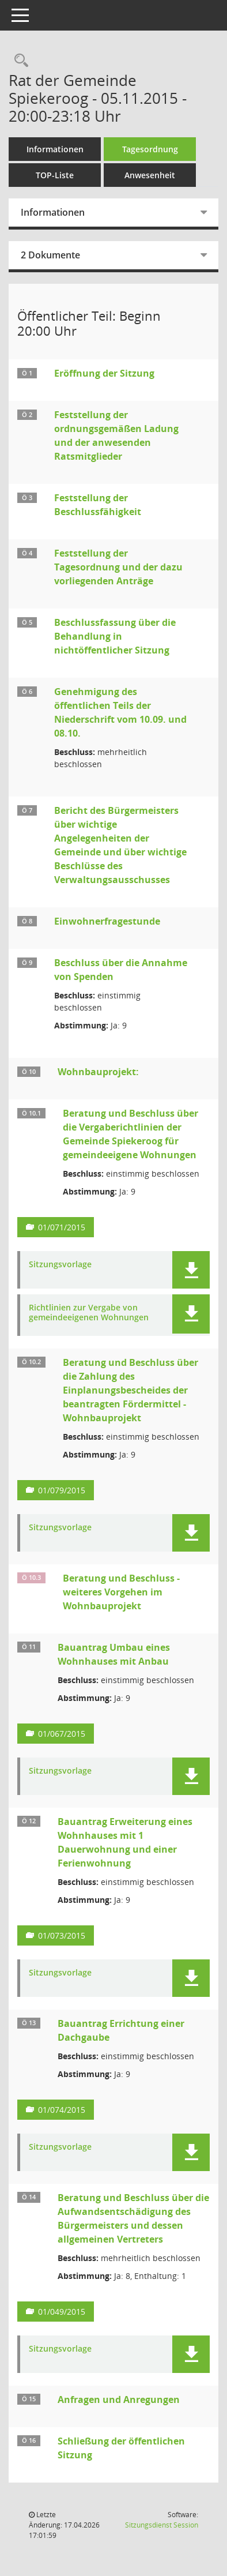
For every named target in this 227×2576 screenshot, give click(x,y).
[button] (191, 1270)
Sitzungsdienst (161, 2525)
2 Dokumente (50, 255)
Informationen (55, 149)
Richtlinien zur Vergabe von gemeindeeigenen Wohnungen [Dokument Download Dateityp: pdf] (89, 1313)
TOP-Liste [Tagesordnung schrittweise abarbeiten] (55, 175)
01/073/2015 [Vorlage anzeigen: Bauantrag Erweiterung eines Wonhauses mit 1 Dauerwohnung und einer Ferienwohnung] (61, 1935)
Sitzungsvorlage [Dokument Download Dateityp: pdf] (60, 1265)
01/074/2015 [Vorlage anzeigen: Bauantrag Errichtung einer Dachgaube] (61, 2109)
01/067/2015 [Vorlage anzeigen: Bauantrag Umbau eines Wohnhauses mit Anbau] (61, 1733)
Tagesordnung (150, 149)
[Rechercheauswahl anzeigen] (18, 60)
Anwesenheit (149, 175)
